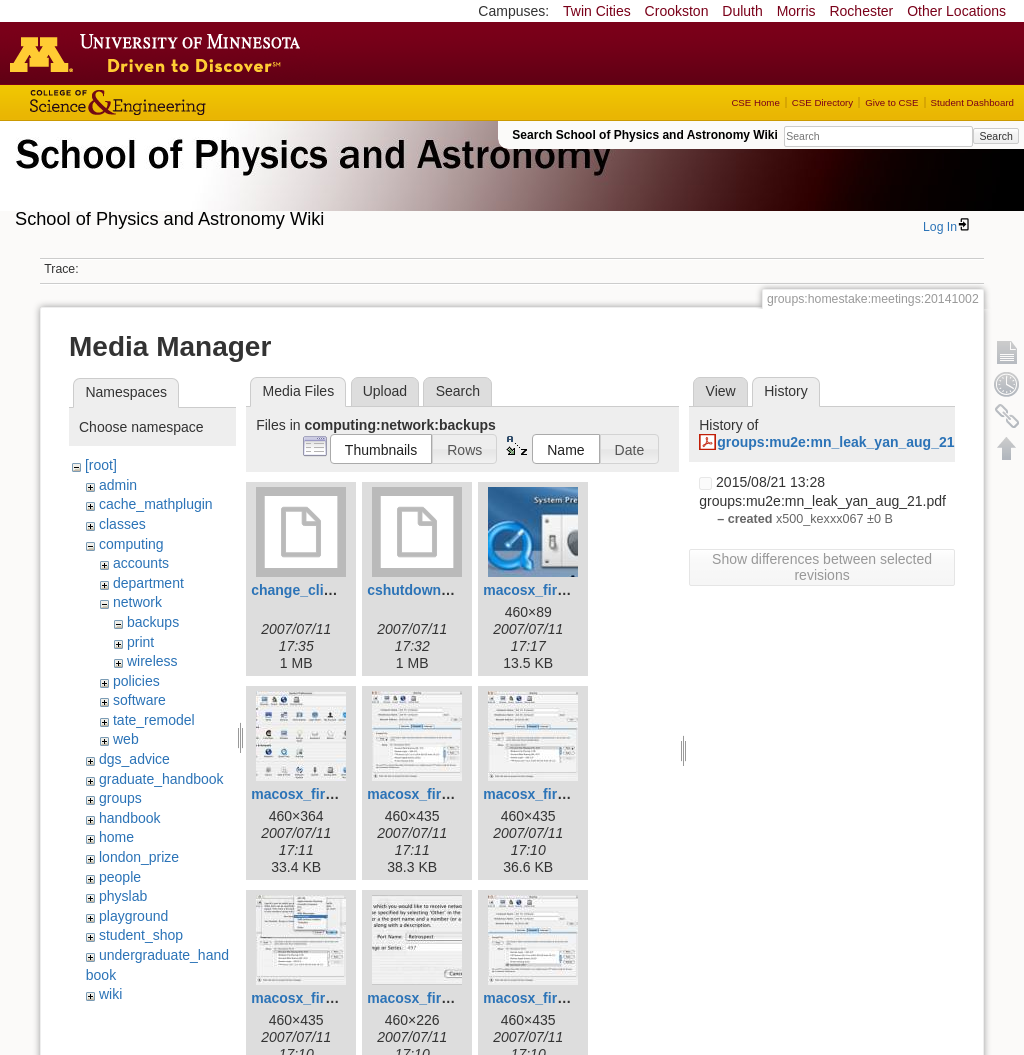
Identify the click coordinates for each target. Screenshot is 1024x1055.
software (139, 700)
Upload (385, 391)
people (120, 877)
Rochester (861, 11)
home (116, 837)
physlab (123, 896)
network (137, 602)
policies (136, 681)
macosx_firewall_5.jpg (441, 794)
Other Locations (956, 11)
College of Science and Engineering (180, 102)
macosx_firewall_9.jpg (557, 998)
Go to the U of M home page (160, 53)
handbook (130, 818)
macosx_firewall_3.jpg (557, 590)
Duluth (742, 11)
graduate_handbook (161, 779)
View (721, 391)
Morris (796, 11)
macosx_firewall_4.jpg (325, 794)
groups (120, 798)
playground (133, 916)
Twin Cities (597, 11)
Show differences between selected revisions (822, 567)
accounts (141, 563)
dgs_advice (134, 759)
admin (118, 485)
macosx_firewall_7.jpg (325, 998)
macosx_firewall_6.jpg (557, 794)
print (140, 642)
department (148, 583)
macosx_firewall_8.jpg (441, 998)
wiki (110, 994)
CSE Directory (822, 102)
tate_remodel (154, 720)
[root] (101, 465)
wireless (152, 661)
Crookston (677, 11)
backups (153, 622)
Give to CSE (891, 102)
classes (122, 524)
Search (995, 136)
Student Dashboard (972, 102)
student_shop (141, 935)
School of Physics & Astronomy (310, 178)
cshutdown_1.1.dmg (434, 590)
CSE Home (755, 102)
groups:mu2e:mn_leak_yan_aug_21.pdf (848, 442)
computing (131, 544)
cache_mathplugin (156, 504)
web (126, 739)
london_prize (139, 857)
